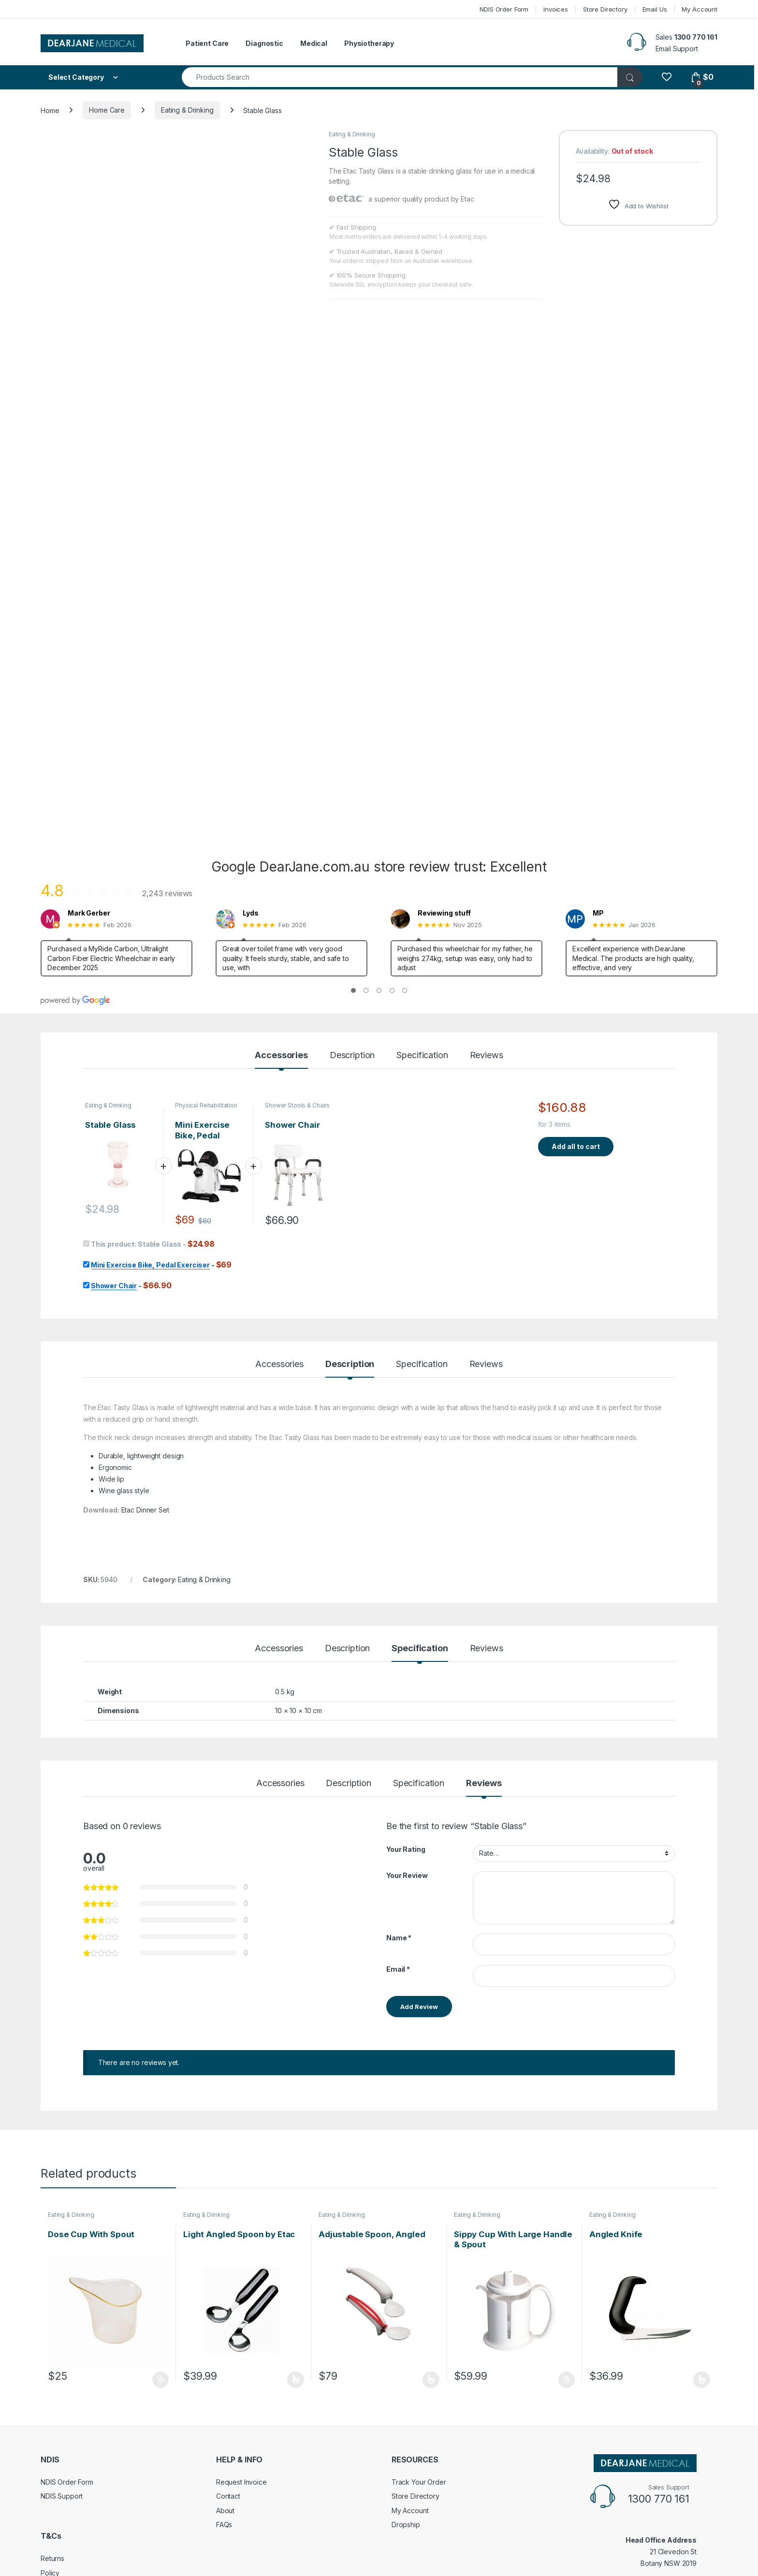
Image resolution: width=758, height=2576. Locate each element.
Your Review (406, 1875)
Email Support (677, 48)
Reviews (486, 1055)
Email (398, 1969)
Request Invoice (241, 2482)
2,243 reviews (167, 893)
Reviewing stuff (444, 913)
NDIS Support (62, 2496)
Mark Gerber (89, 913)
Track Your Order (419, 2482)
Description (352, 1055)
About (225, 2510)
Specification (422, 1055)
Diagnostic (264, 43)
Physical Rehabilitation (206, 1105)
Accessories (281, 1055)
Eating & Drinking (187, 110)
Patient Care (207, 43)
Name (398, 1938)
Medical (313, 43)
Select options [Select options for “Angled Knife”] (701, 2380)
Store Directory (605, 9)
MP (598, 913)
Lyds (250, 913)
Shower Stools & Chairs (297, 1105)
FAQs (224, 2524)
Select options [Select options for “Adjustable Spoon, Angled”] (431, 2380)
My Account (699, 9)
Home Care (107, 110)
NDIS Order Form (504, 9)
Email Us (654, 9)
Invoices (555, 9)
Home (50, 110)
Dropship (406, 2524)
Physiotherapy (369, 43)
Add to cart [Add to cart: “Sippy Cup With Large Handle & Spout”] (566, 2380)
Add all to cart (576, 1146)
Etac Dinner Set (145, 1510)
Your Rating (405, 1849)
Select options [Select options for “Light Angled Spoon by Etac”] (295, 2380)
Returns (52, 2558)
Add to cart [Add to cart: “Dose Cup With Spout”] (160, 2380)
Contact (228, 2496)
